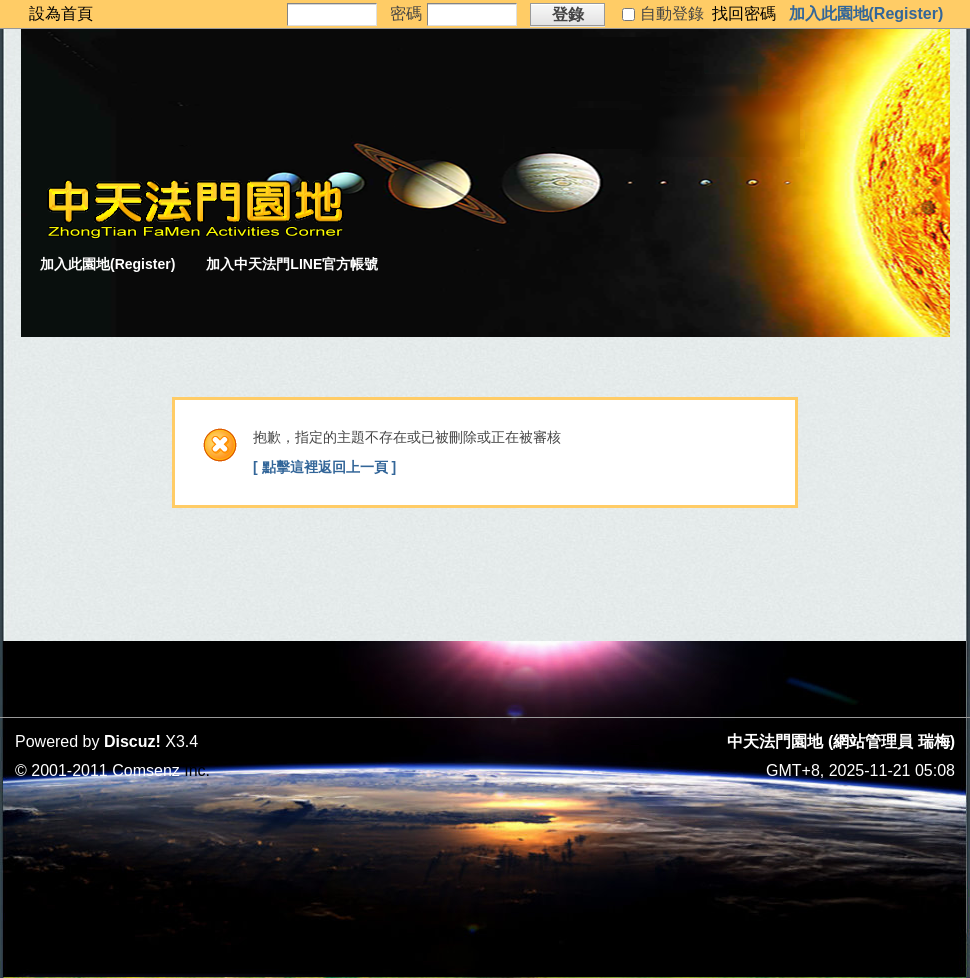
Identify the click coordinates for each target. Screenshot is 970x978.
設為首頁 (61, 13)
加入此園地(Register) (866, 13)
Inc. (197, 770)
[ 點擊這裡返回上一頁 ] (324, 467)
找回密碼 (744, 13)
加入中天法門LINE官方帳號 (292, 264)
